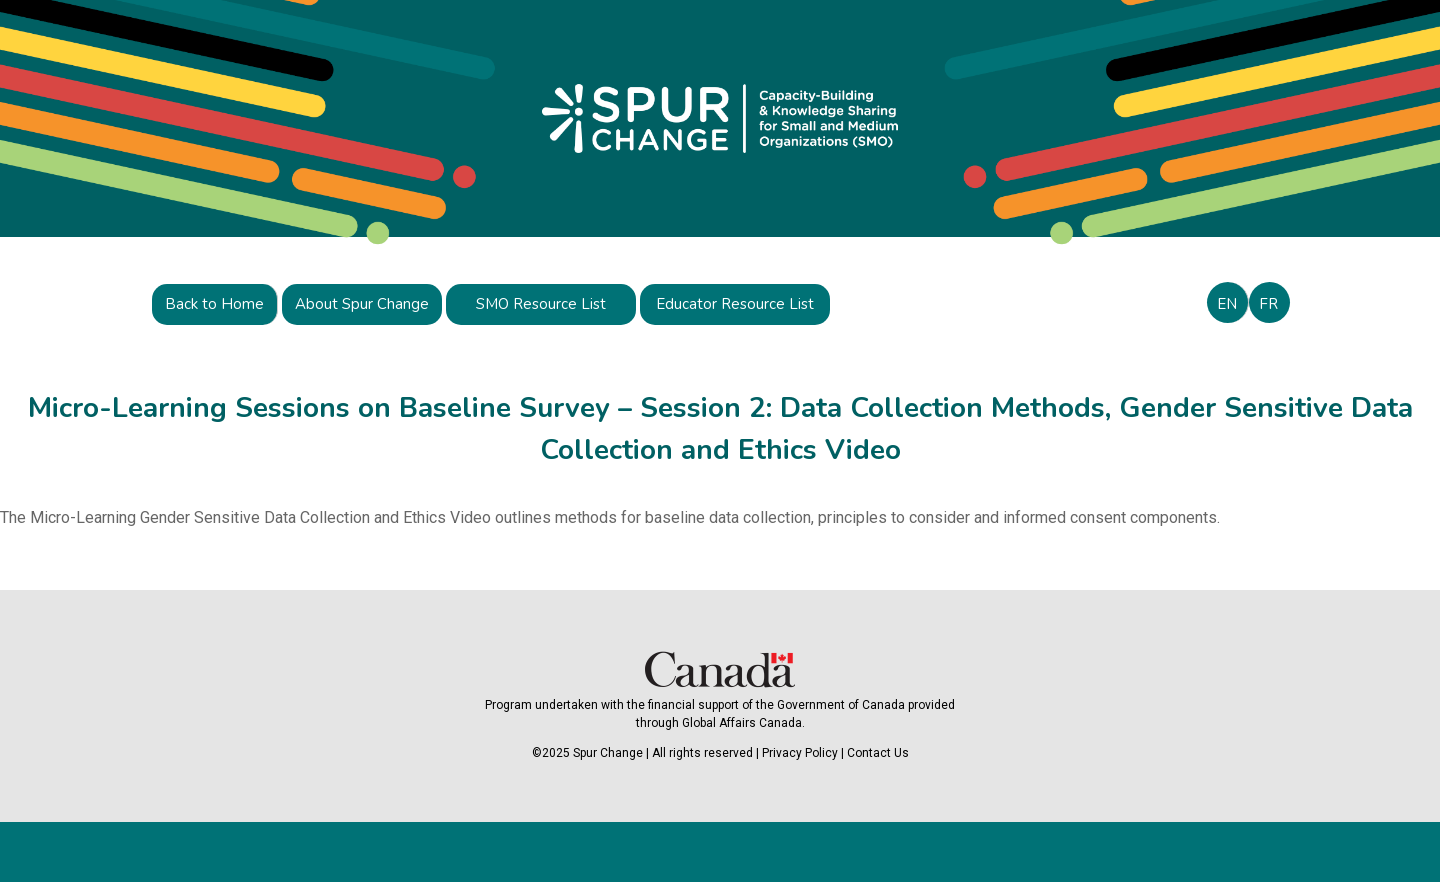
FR (1268, 304)
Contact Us (878, 753)
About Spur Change (362, 304)
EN (1227, 304)
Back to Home (214, 304)
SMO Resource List (541, 304)
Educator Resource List (735, 304)
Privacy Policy (800, 753)
